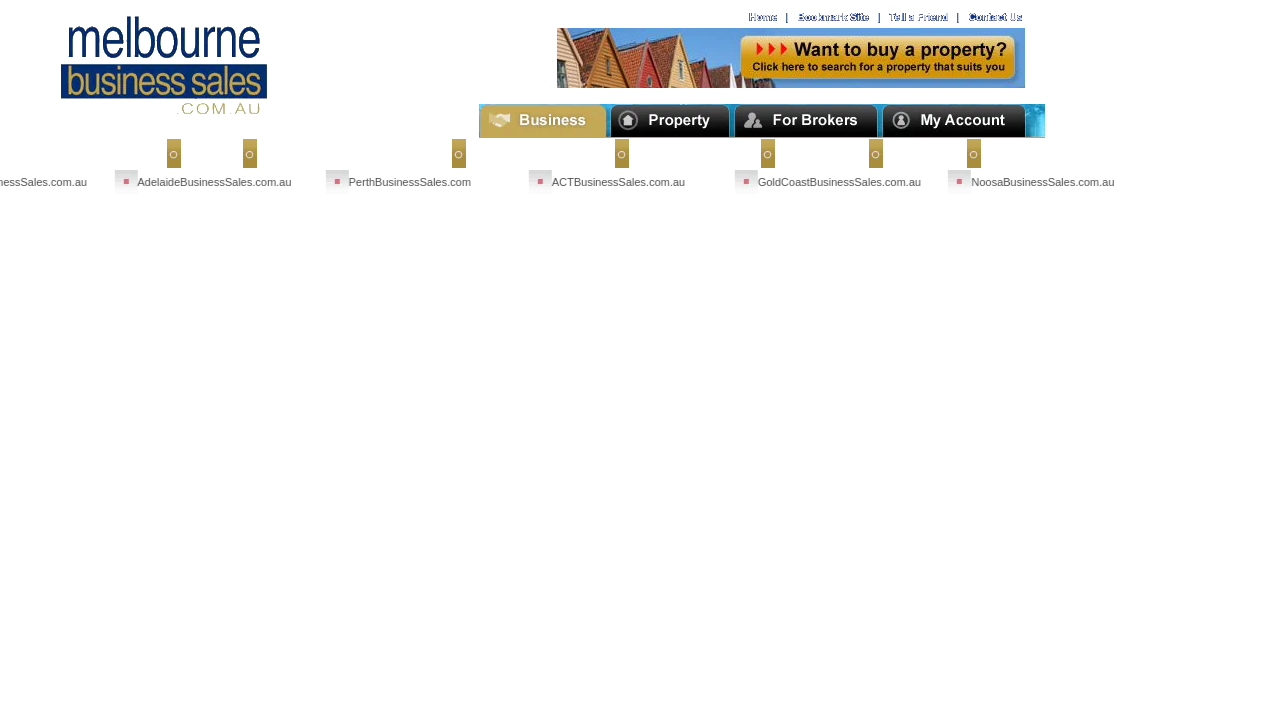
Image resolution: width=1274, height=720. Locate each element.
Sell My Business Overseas (347, 153)
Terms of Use (1027, 153)
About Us (918, 153)
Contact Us (815, 153)
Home (205, 153)
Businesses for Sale (534, 153)
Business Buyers (688, 153)
